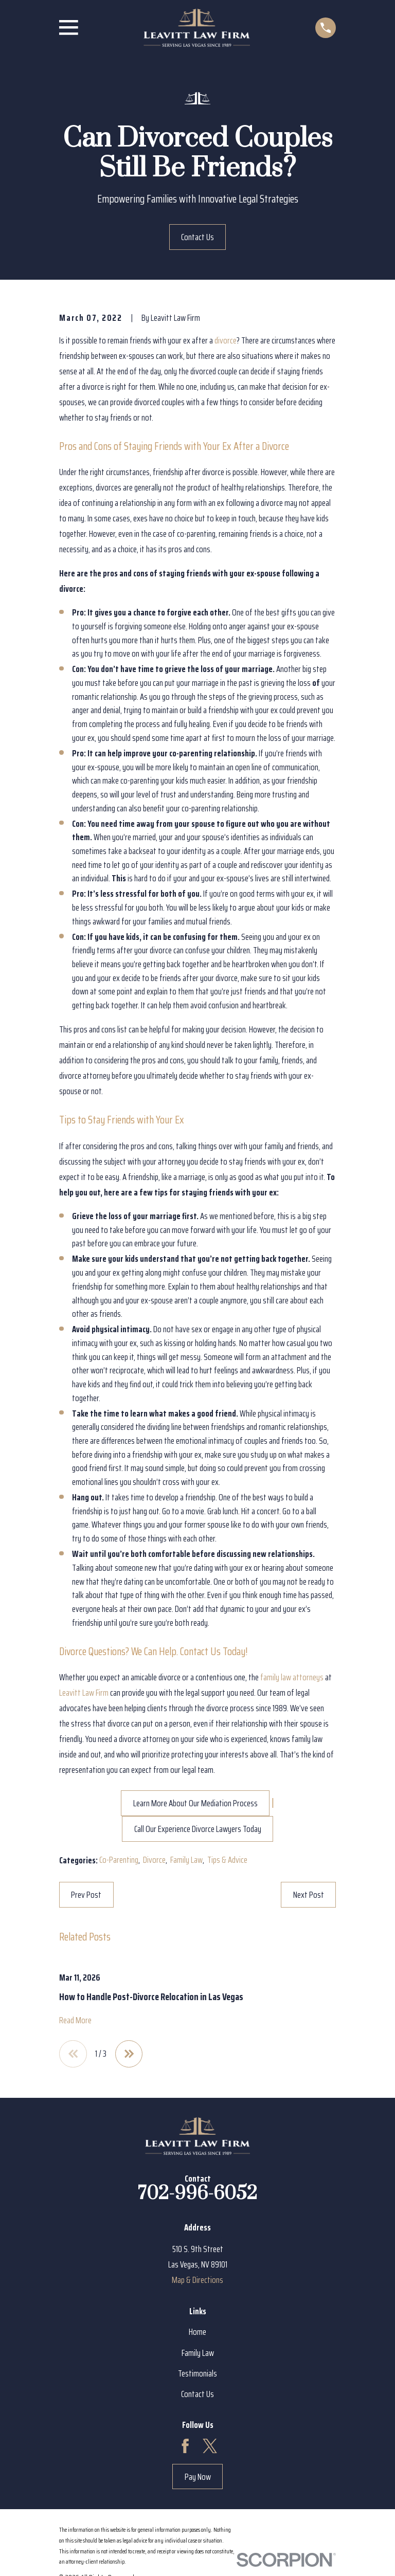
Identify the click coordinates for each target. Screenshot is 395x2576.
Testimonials (197, 2373)
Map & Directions (197, 2280)
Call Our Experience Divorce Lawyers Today (197, 1829)
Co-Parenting (118, 1859)
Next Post (308, 1894)
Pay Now (198, 2476)
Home (197, 2331)
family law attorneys (292, 1677)
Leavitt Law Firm (84, 1692)
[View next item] (129, 2054)
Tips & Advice (227, 1859)
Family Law (186, 1859)
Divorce (154, 1859)
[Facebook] (185, 2446)
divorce (225, 340)
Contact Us (197, 237)
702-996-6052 (197, 2193)
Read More (75, 2020)
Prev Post (86, 1894)
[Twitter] (210, 2446)
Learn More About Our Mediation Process (195, 1803)
